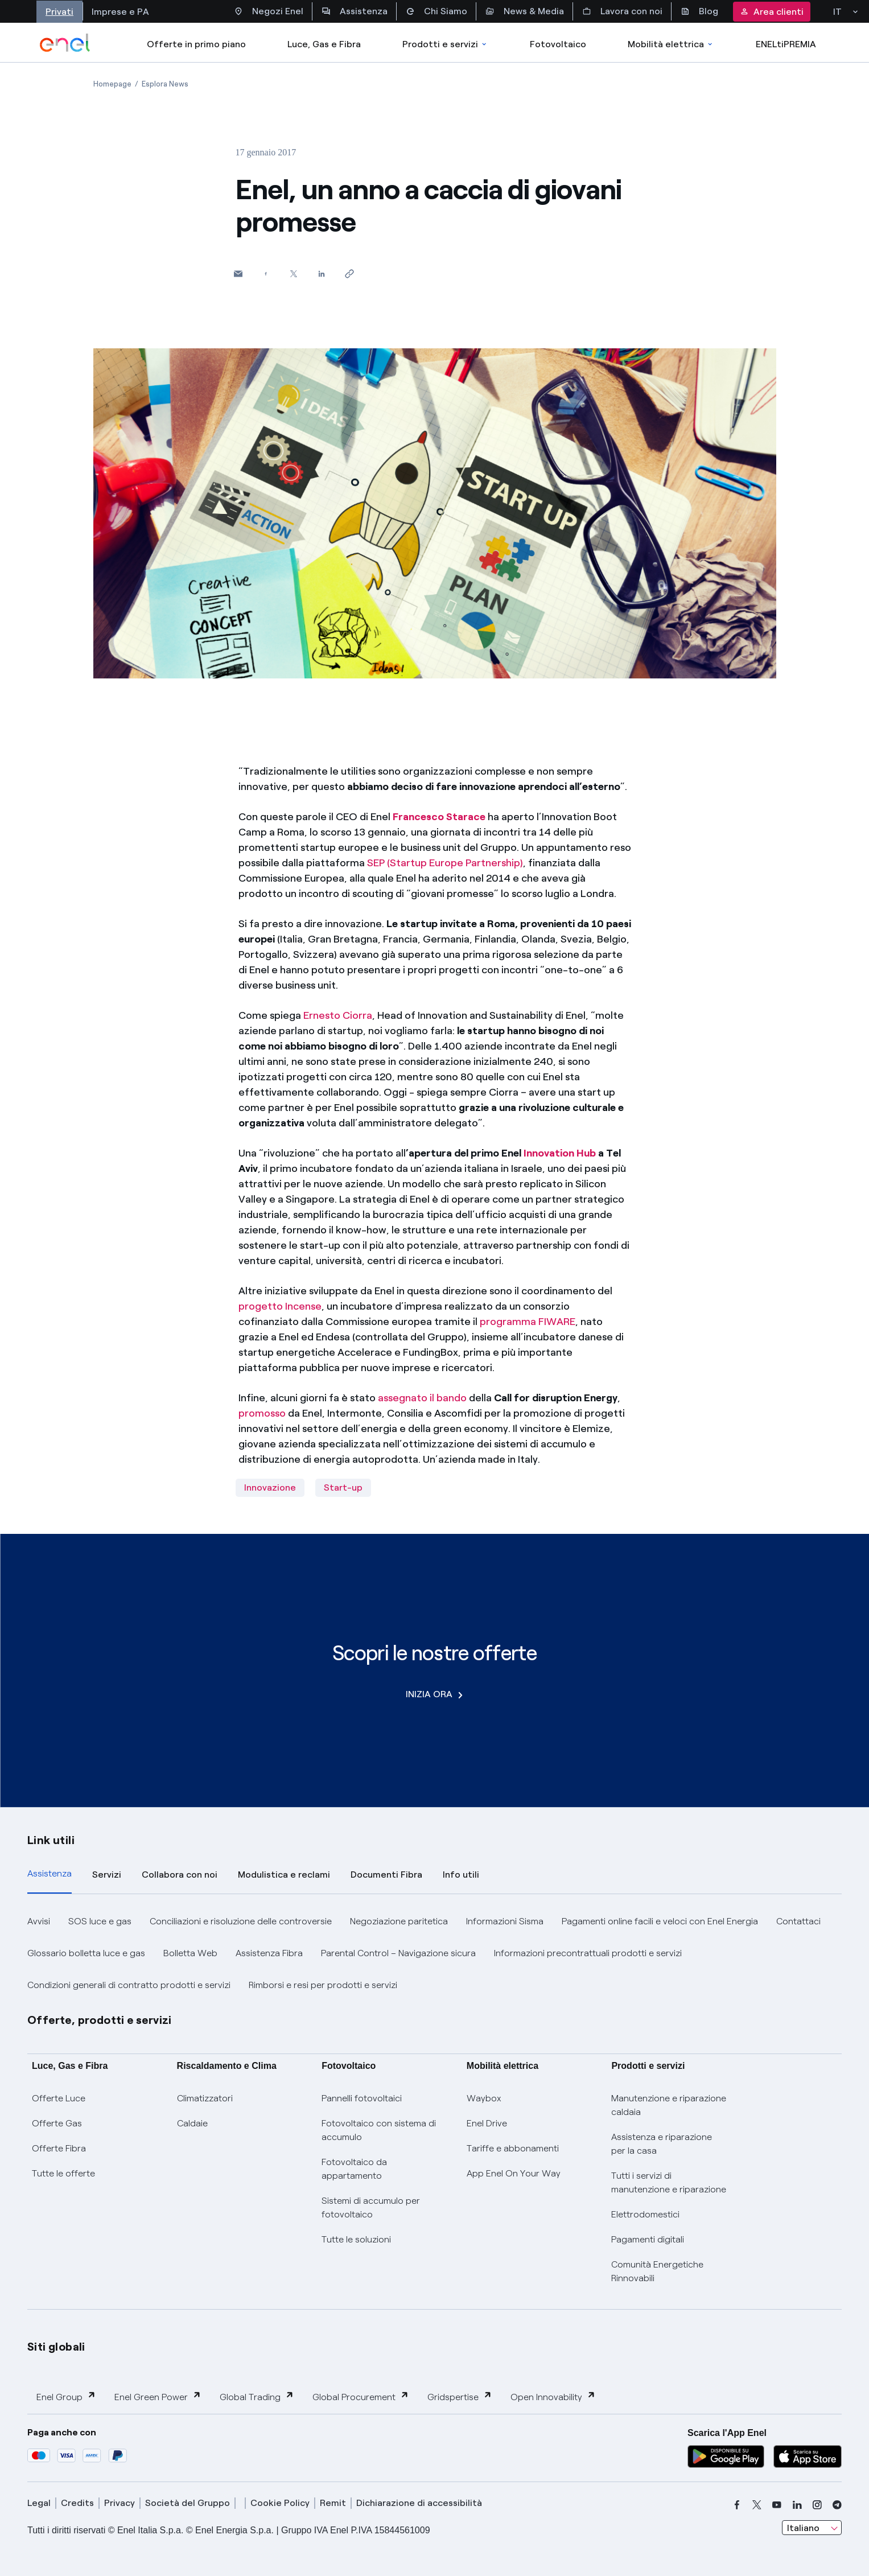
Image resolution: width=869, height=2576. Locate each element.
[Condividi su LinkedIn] (322, 273)
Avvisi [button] (38, 1921)
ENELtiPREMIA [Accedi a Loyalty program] (786, 44)
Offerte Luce (58, 2098)
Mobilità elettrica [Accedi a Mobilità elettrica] (671, 44)
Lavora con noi (622, 11)
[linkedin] (797, 2504)
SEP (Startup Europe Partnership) (445, 863)
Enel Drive (487, 2123)
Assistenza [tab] (49, 1873)
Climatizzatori (205, 2098)
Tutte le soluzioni (356, 2239)
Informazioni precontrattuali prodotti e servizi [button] (588, 1953)
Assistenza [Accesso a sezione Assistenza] (355, 11)
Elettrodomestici (645, 2214)
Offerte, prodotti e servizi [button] (99, 2020)
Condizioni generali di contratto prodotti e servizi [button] (128, 1985)
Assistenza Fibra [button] (269, 1953)
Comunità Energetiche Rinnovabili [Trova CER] (657, 2271)
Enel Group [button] (66, 2396)
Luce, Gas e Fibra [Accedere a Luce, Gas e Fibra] (324, 44)
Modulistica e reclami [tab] (284, 1874)
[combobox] (812, 2527)
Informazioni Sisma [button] (504, 1921)
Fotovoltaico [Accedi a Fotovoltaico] (558, 44)
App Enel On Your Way (514, 2173)
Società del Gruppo (187, 2502)
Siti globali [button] (56, 2346)
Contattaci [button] (798, 1921)
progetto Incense (280, 1306)
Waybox (484, 2098)
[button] (238, 273)
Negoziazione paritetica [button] (399, 1921)
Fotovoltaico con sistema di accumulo (379, 2130)
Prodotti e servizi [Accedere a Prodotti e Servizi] (445, 44)
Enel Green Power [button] (157, 2396)
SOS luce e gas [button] (99, 1921)
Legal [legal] (39, 2502)
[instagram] (817, 2504)
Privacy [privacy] (119, 2502)
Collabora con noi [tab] (179, 1874)
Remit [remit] (333, 2502)
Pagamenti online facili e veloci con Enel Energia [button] (660, 1921)
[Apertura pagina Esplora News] (165, 84)
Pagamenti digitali (647, 2239)
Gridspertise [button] (459, 2396)
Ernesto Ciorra (337, 1015)
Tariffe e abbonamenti (513, 2148)
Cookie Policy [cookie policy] (280, 2502)
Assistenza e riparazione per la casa (661, 2143)
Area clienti (772, 11)
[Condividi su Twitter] (294, 273)
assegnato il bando (422, 1398)
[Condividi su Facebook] (266, 273)
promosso (262, 1413)
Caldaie (192, 2123)
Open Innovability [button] (553, 2396)
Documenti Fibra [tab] (386, 1874)
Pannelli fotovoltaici (362, 2098)
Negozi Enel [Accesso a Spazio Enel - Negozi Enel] (268, 11)
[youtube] (776, 2504)
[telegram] (837, 2504)
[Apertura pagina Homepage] (112, 84)
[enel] (65, 43)
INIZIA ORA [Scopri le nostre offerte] (434, 1694)
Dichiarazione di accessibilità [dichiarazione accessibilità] (419, 2502)
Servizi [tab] (106, 1874)
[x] (756, 2504)
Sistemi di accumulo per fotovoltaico (371, 2207)
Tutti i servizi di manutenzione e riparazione (668, 2182)
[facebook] (737, 2504)
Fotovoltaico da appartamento (354, 2169)
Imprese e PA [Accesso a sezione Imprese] (120, 11)
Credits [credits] (77, 2502)
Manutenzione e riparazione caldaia (668, 2105)
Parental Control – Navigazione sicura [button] (398, 1953)
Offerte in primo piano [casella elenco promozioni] (196, 44)
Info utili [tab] (461, 1874)
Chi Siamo (436, 11)
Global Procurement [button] (360, 2396)
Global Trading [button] (257, 2396)
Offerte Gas (57, 2123)
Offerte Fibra (59, 2148)
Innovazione (270, 1487)
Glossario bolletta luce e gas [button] (86, 1953)
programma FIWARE (527, 1321)
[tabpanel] (434, 1953)
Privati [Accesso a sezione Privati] (59, 11)
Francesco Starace (439, 816)
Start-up (343, 1487)
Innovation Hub (560, 1153)
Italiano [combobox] (803, 2527)
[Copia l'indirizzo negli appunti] (350, 273)
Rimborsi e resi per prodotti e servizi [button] (323, 1985)
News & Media (524, 11)
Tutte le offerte (63, 2173)
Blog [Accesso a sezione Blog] (699, 11)
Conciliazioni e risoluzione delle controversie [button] (241, 1921)
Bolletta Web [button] (190, 1953)
